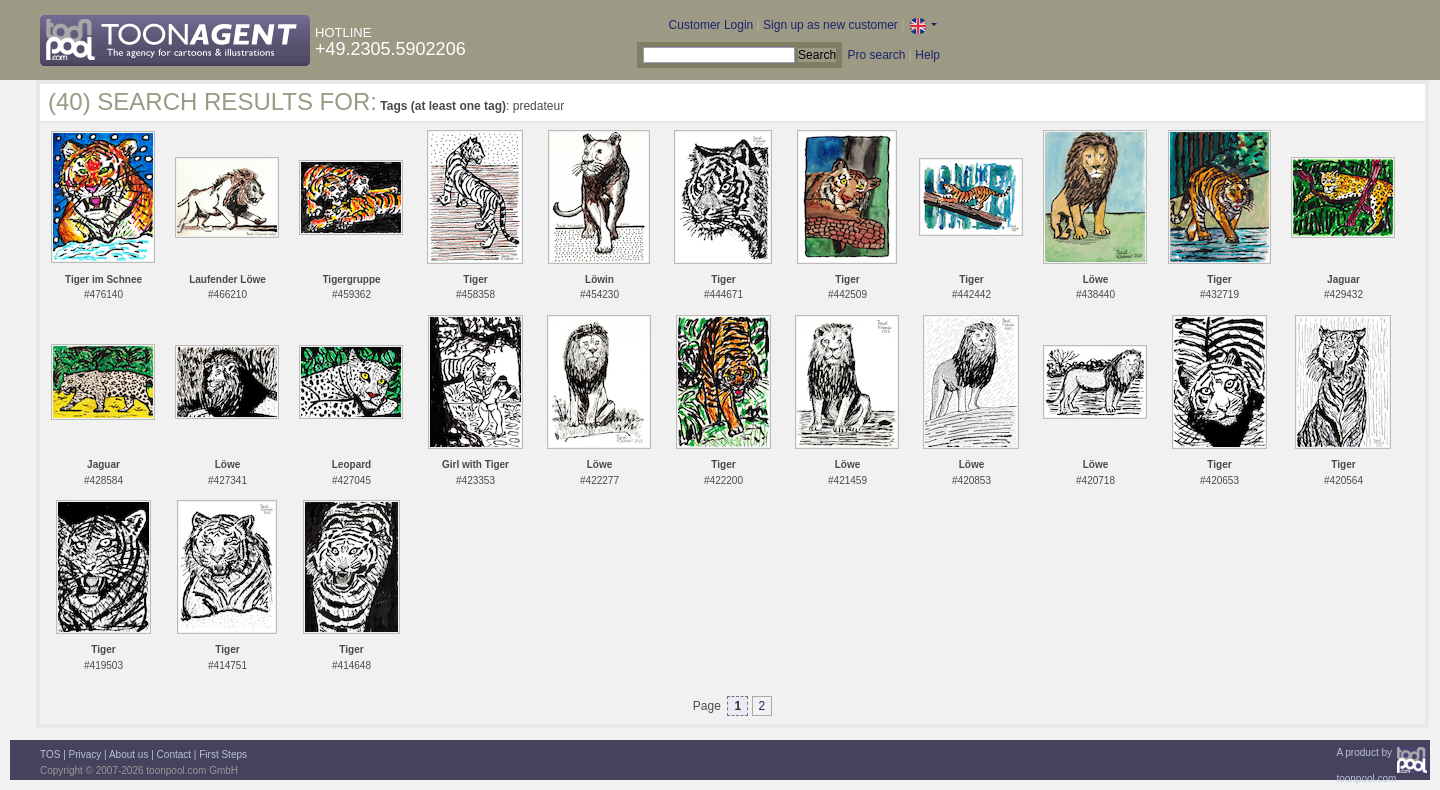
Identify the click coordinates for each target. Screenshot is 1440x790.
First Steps (223, 754)
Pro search (876, 55)
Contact (174, 754)
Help (927, 55)
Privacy (85, 754)
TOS (50, 754)
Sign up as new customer (830, 25)
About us (128, 754)
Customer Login (711, 25)
